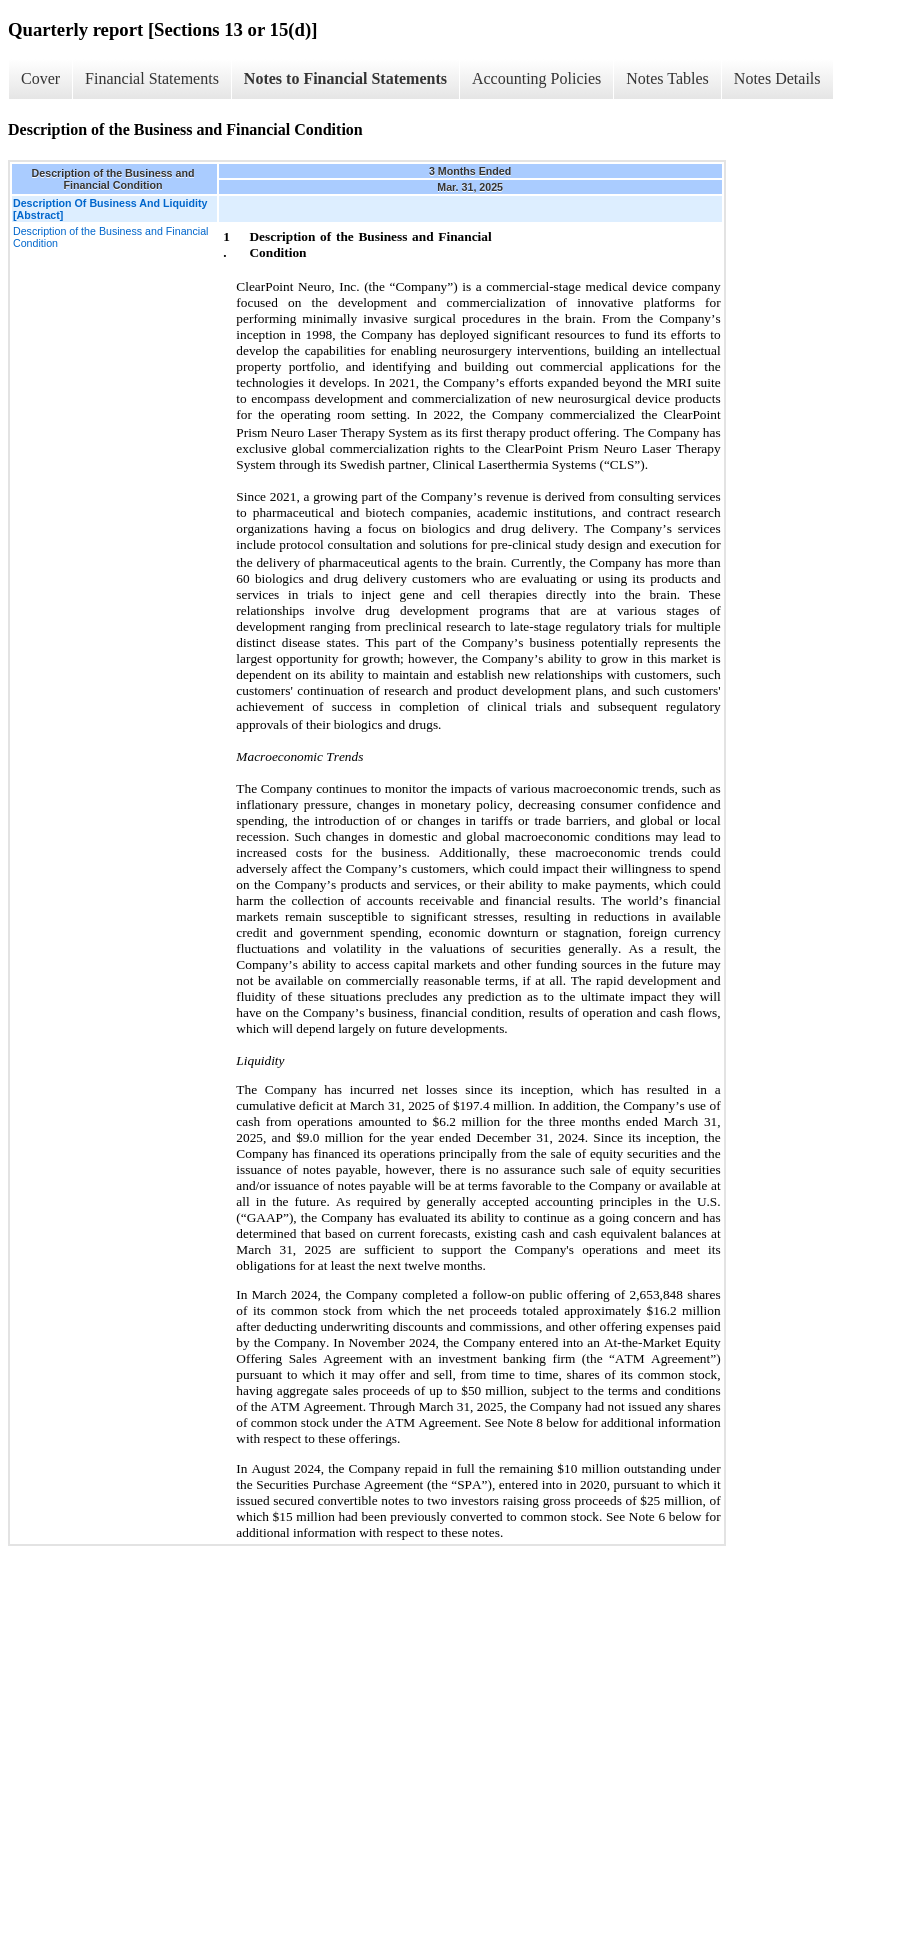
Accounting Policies (536, 78)
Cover (40, 78)
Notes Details (777, 78)
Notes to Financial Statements (345, 78)
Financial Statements (152, 78)
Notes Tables (667, 78)
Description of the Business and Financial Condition (110, 237)
